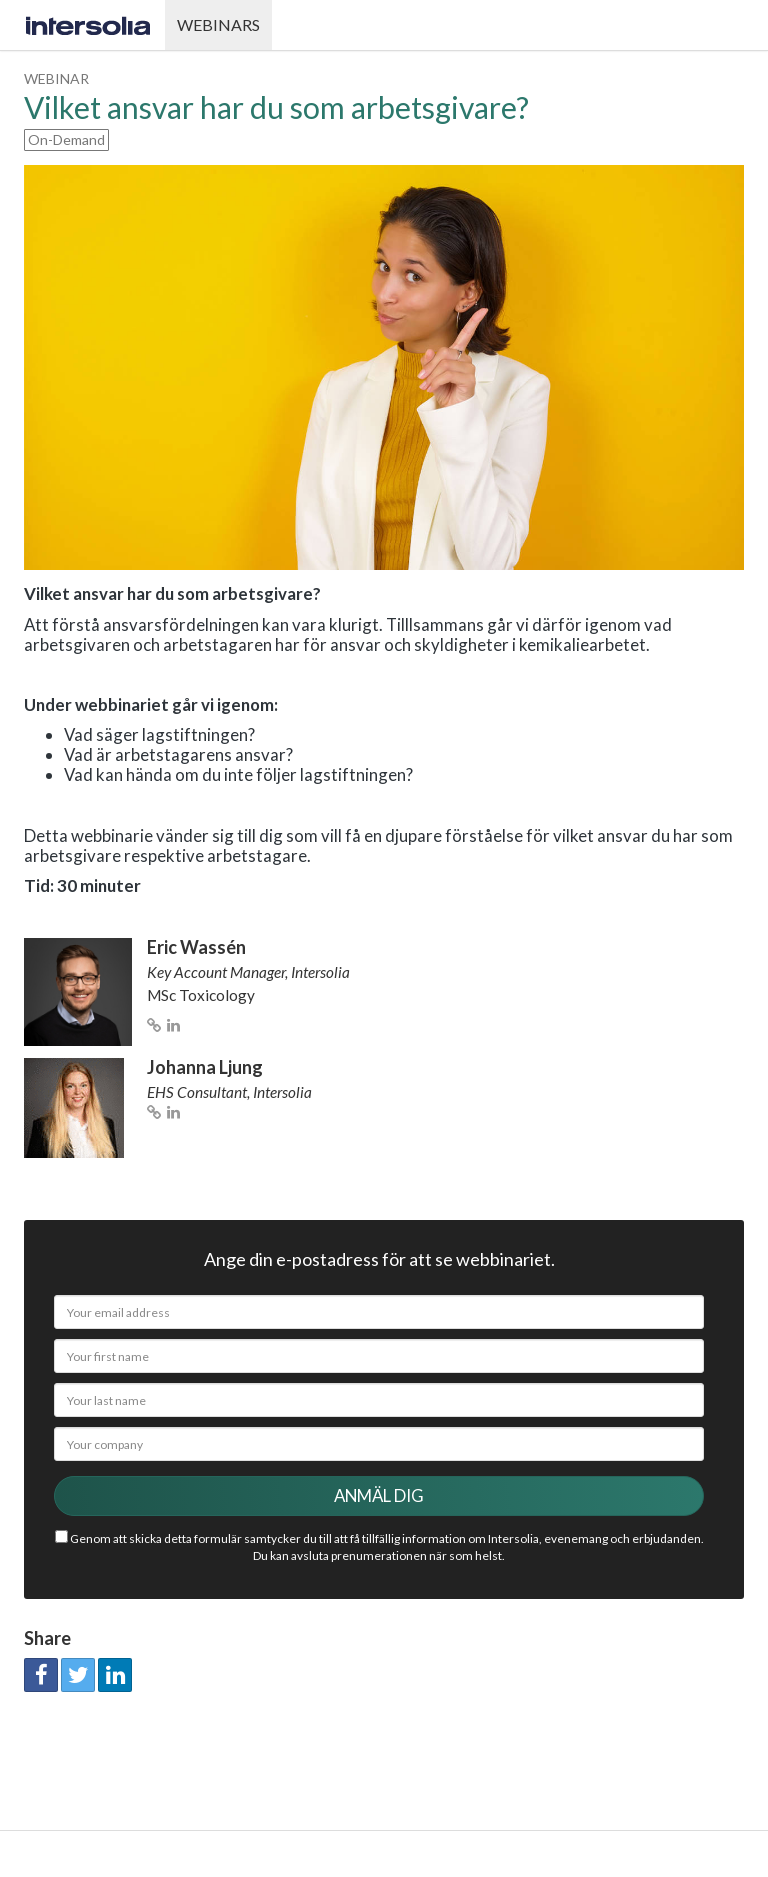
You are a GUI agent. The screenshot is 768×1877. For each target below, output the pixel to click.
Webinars (218, 24)
